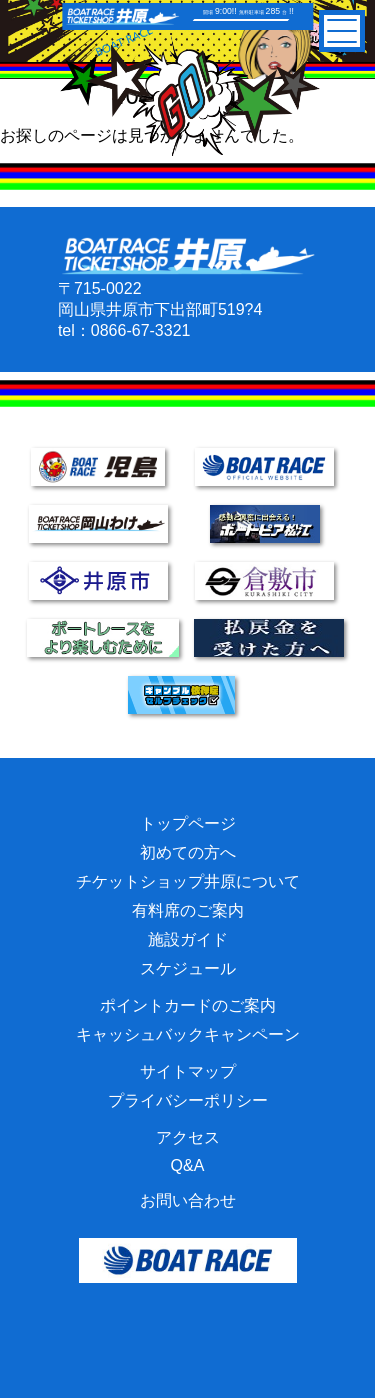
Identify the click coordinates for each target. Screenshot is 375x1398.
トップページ (188, 823)
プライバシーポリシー (188, 1100)
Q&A (188, 1165)
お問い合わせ (188, 1200)
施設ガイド (188, 939)
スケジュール (188, 968)
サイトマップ (188, 1071)
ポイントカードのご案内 (188, 1005)
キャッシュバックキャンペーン (188, 1034)
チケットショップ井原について (188, 881)
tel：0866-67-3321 (124, 330)
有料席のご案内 (188, 910)
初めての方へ (188, 852)
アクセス (188, 1137)
